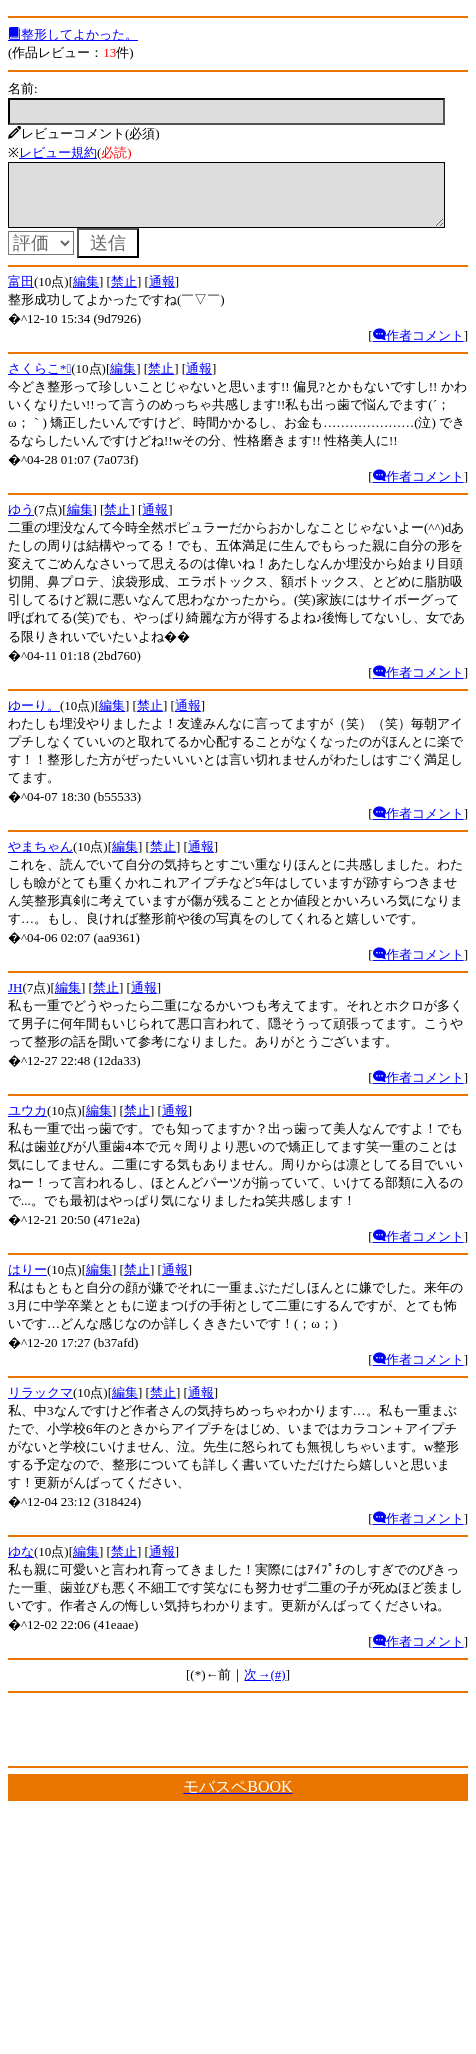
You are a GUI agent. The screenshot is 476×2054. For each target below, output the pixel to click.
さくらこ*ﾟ (39, 380)
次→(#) (264, 1686)
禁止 (124, 293)
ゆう (21, 521)
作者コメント (418, 347)
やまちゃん (40, 858)
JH (15, 999)
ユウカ (27, 1122)
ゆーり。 (34, 717)
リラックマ (40, 1404)
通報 (162, 293)
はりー (27, 1281)
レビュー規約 (58, 152)
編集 (86, 293)
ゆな (21, 1563)
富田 (21, 293)
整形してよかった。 (73, 34)
